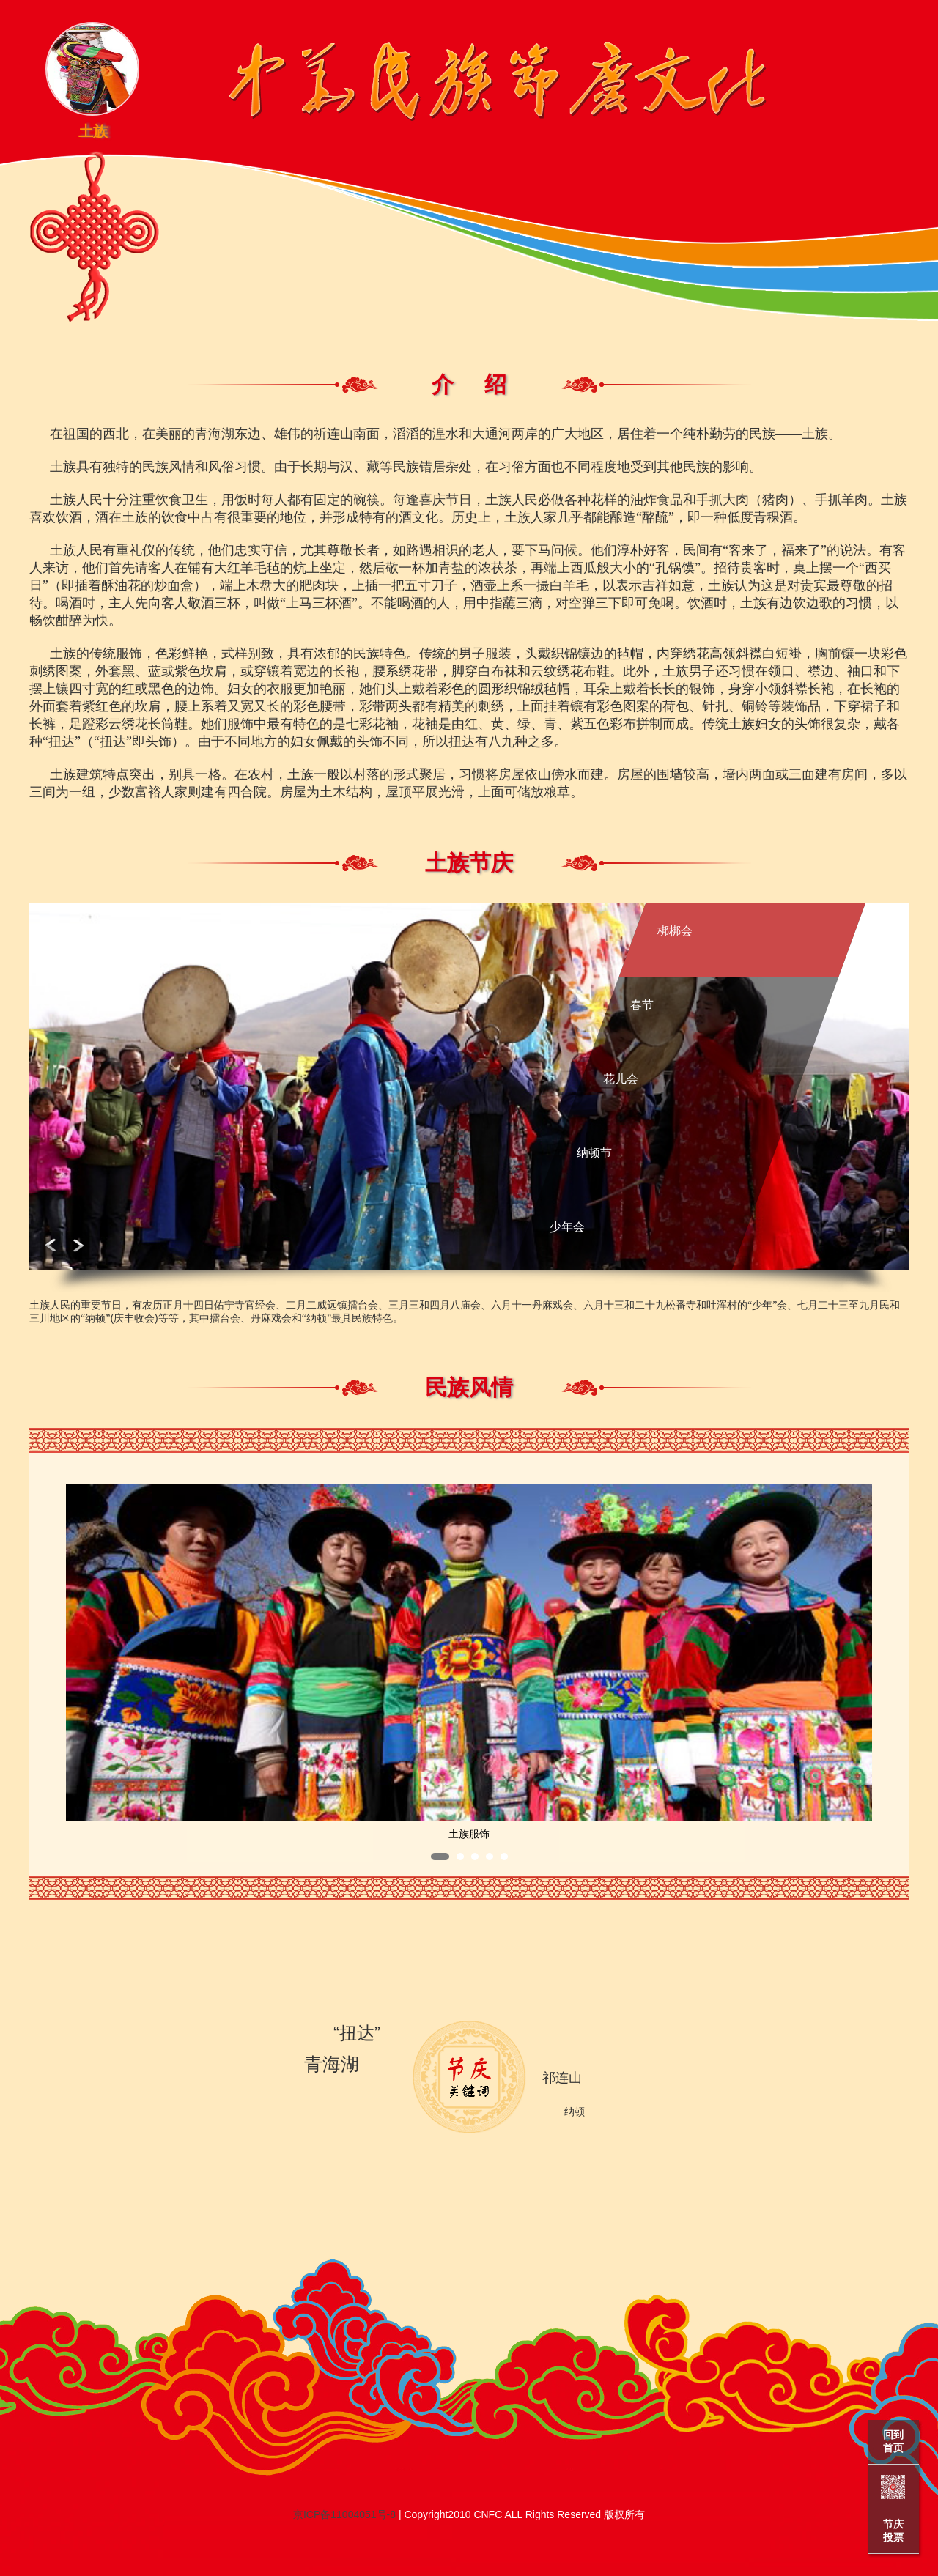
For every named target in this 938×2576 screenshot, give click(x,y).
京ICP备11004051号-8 (344, 2514)
